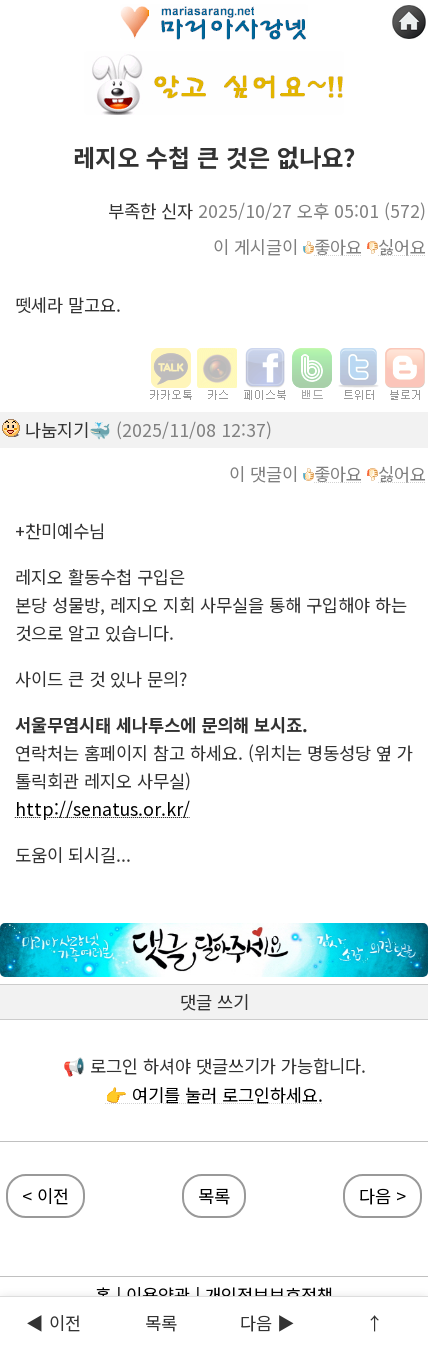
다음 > (382, 1195)
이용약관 (158, 1294)
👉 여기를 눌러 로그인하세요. (214, 1094)
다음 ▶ (267, 1322)
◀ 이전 (53, 1322)
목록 (161, 1322)
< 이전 (45, 1195)
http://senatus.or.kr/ (102, 808)
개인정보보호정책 (269, 1294)
